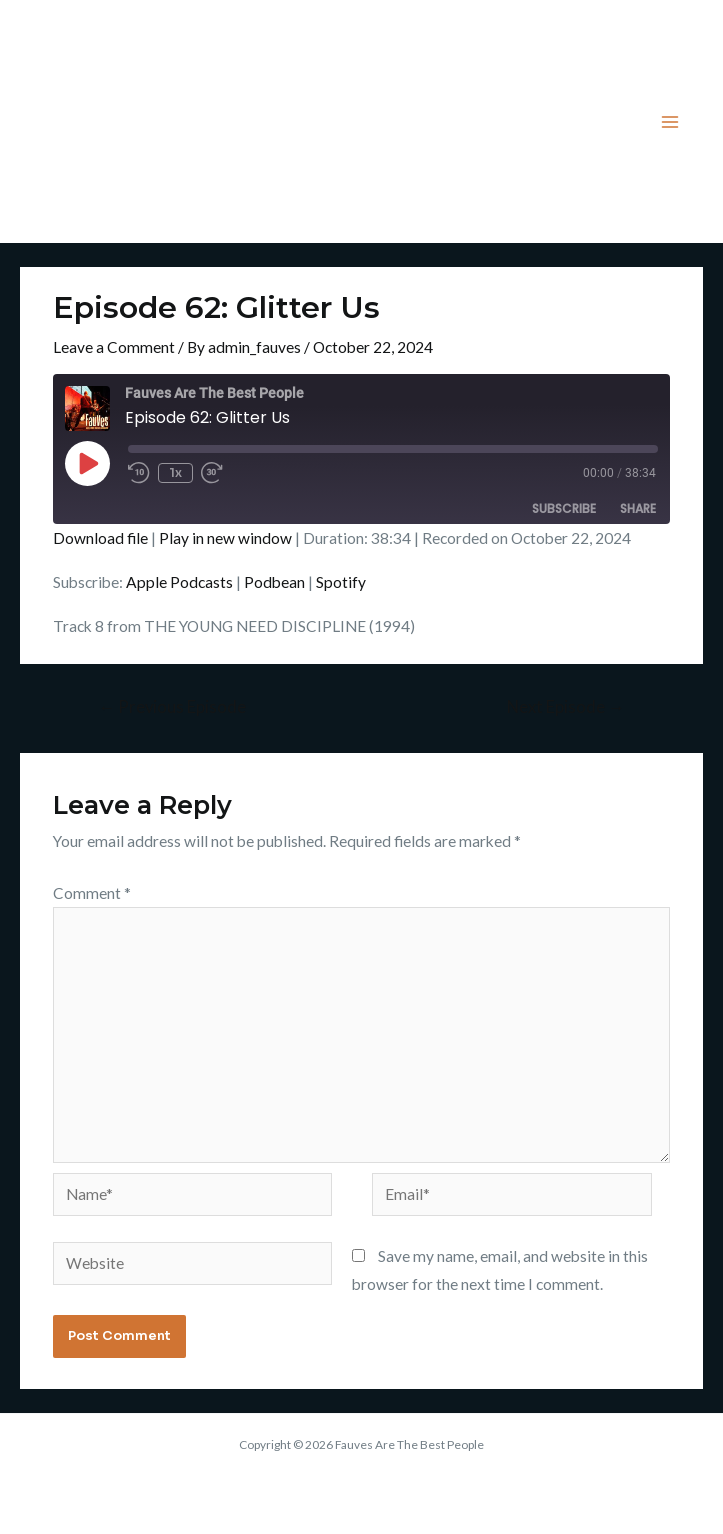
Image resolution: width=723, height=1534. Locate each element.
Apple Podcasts (179, 582)
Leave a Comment (114, 347)
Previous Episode (172, 707)
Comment (92, 893)
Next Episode (566, 707)
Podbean (274, 582)
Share (638, 508)
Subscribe (564, 508)
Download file (100, 538)
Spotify (341, 582)
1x (175, 472)
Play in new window (225, 538)
